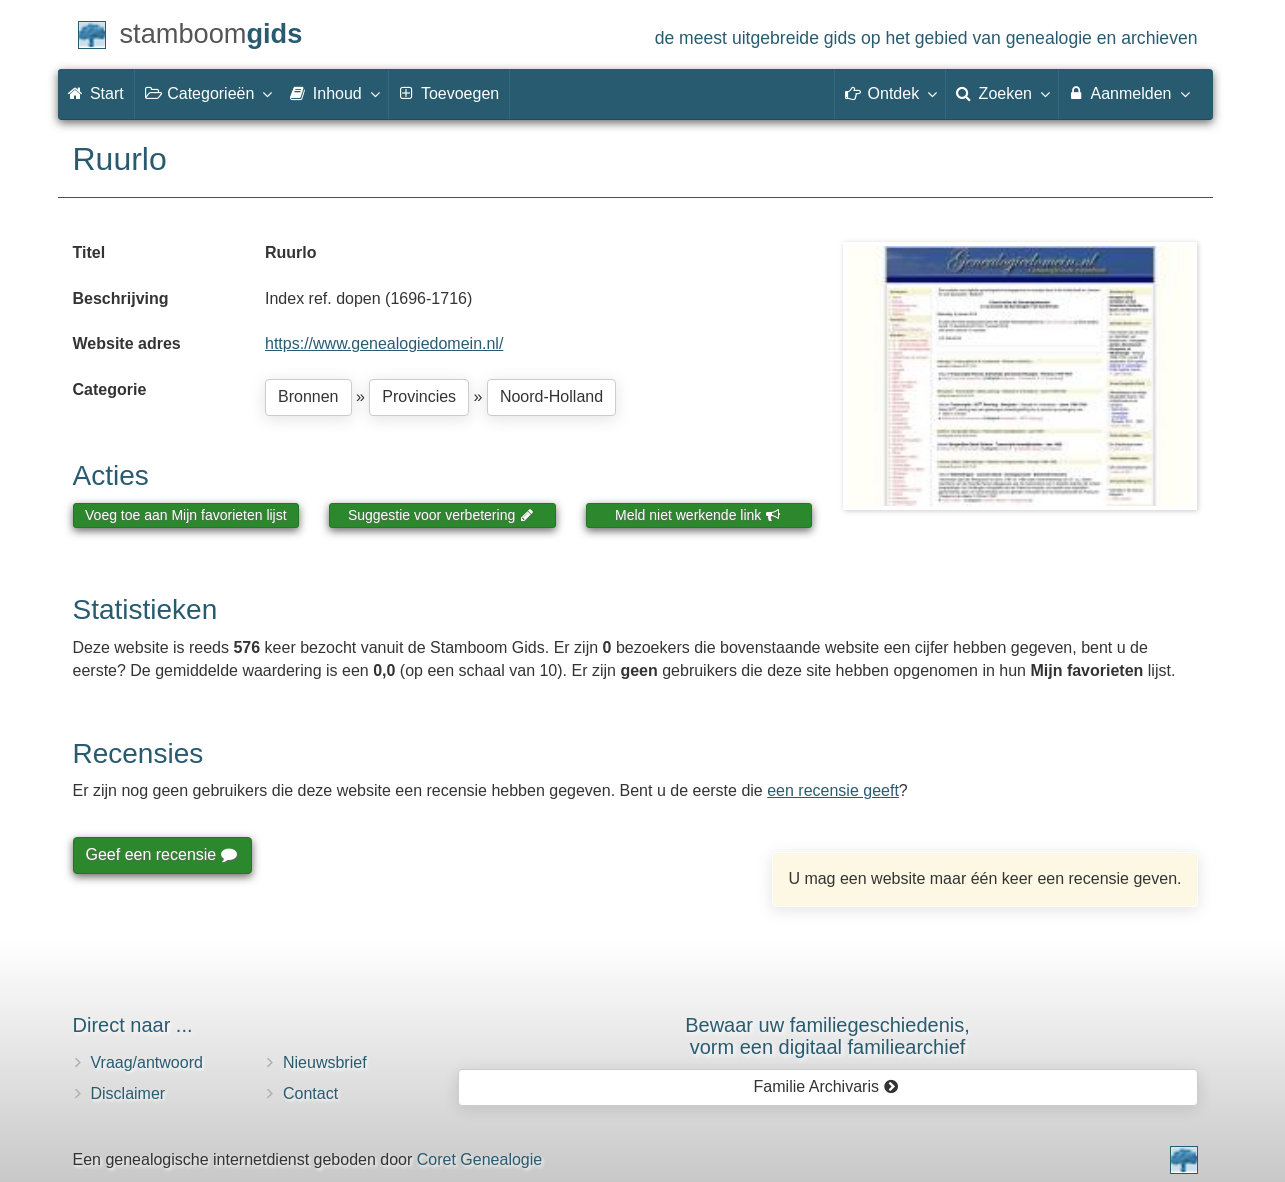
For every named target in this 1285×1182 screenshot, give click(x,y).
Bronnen (308, 396)
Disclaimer (128, 1093)
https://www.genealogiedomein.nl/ (384, 343)
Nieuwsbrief (325, 1062)
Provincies (419, 396)
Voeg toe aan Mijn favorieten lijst (186, 515)
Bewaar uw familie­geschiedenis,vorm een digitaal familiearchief (827, 1036)
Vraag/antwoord (147, 1062)
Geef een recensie (161, 854)
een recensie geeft (833, 790)
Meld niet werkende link (697, 515)
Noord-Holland (551, 396)
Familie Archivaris (826, 1086)
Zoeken (1002, 93)
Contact (310, 1093)
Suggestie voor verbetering (441, 515)
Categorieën (208, 93)
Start (96, 93)
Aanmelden (1128, 93)
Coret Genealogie (479, 1159)
